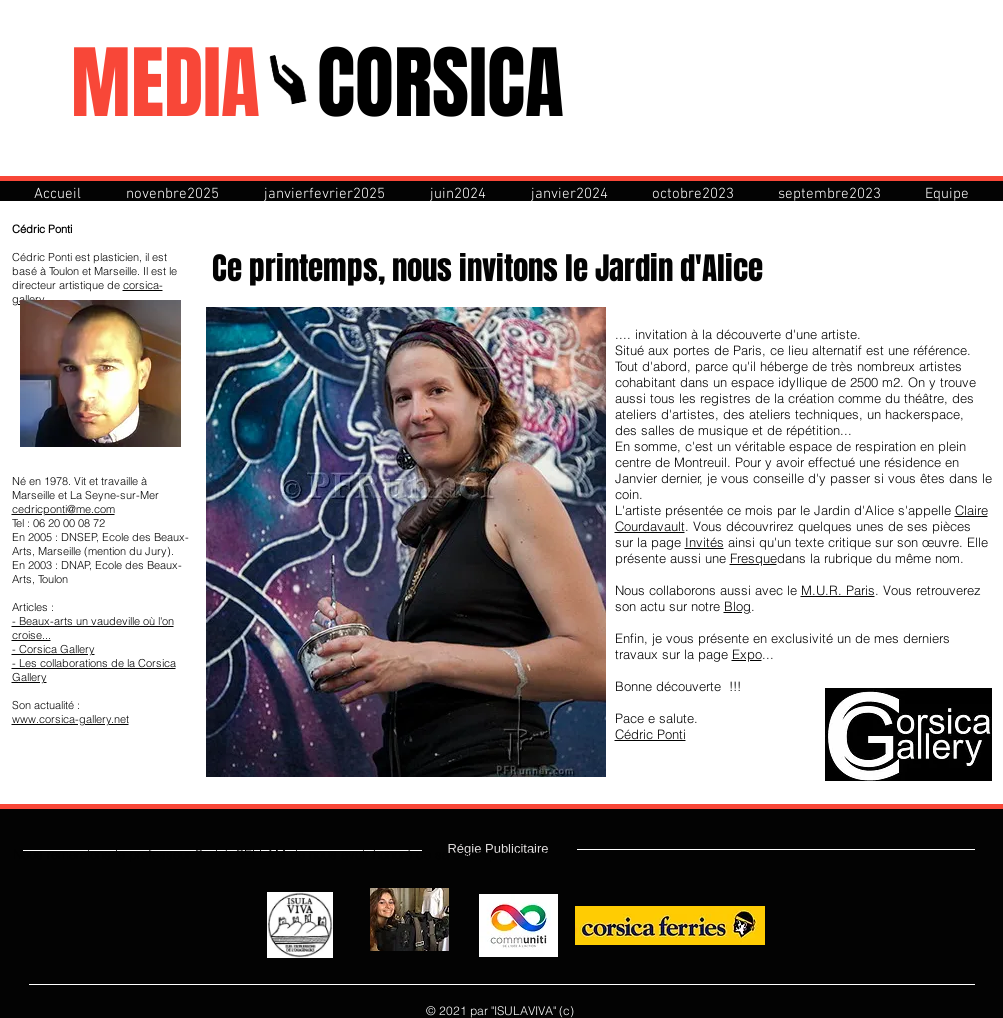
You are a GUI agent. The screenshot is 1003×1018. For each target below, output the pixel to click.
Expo (747, 654)
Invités (704, 542)
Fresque (753, 558)
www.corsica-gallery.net (70, 719)
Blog (737, 606)
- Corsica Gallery (53, 649)
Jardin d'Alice (679, 268)
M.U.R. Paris (838, 590)
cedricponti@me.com (63, 509)
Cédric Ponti (650, 734)
